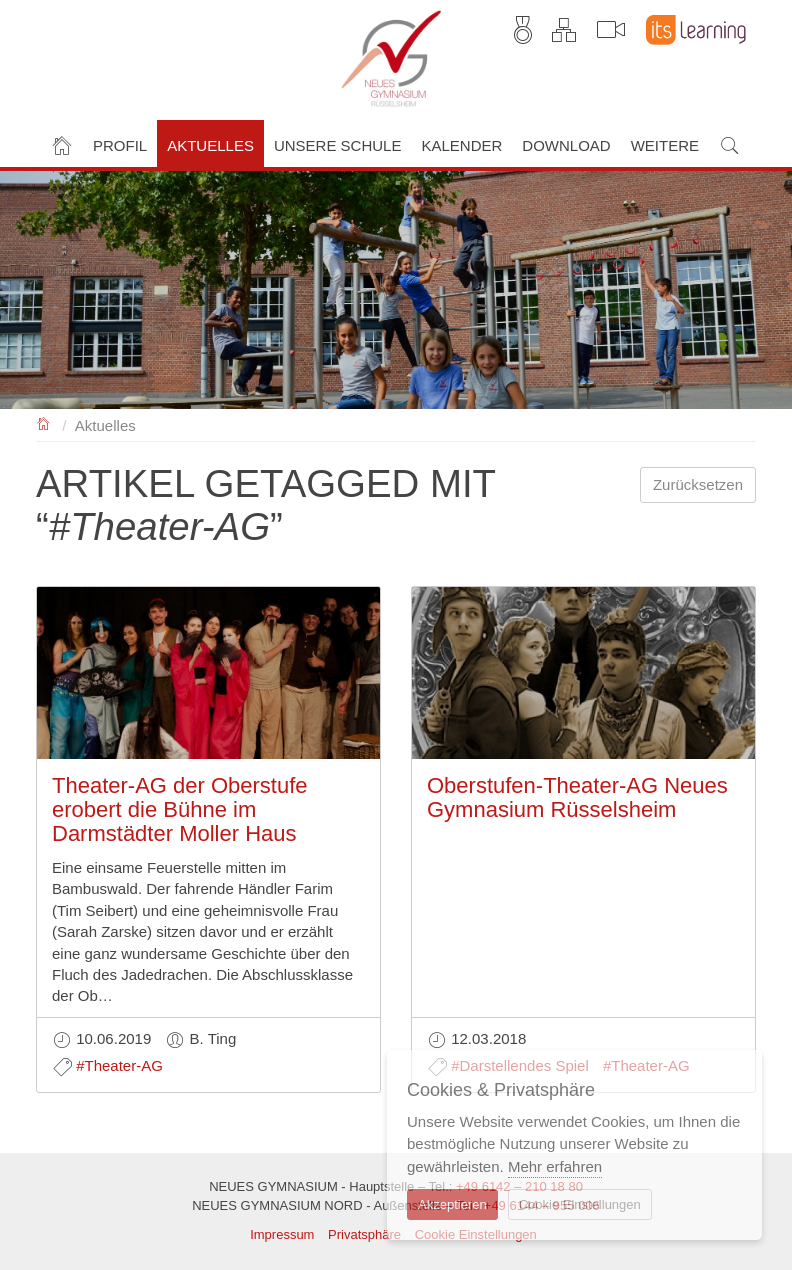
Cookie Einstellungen (580, 1204)
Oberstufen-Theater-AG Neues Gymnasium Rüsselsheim (577, 797)
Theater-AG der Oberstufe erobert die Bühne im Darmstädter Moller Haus (180, 809)
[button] (120, 143)
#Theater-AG (119, 1065)
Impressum (282, 1234)
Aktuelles (105, 425)
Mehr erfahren (555, 1166)
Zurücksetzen (698, 484)
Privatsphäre (364, 1234)
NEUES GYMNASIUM (44, 422)
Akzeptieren (452, 1204)
